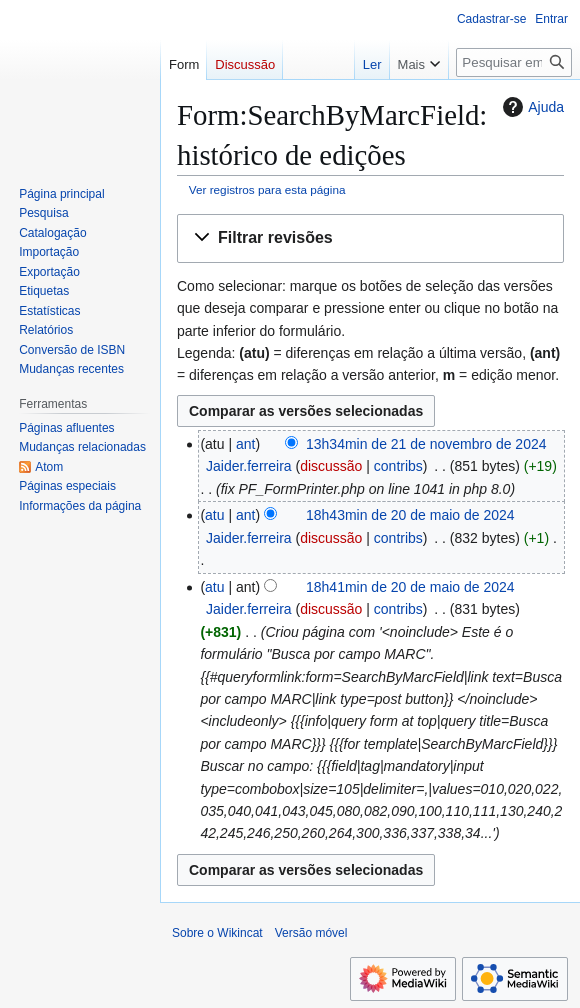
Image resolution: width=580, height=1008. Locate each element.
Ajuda (531, 107)
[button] (370, 238)
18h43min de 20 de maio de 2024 (410, 515)
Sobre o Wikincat (217, 933)
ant (245, 444)
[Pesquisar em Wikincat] (514, 62)
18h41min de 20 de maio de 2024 (410, 587)
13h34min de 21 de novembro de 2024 (426, 444)
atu (214, 515)
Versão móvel (311, 933)
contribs (398, 466)
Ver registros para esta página (267, 189)
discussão (331, 466)
